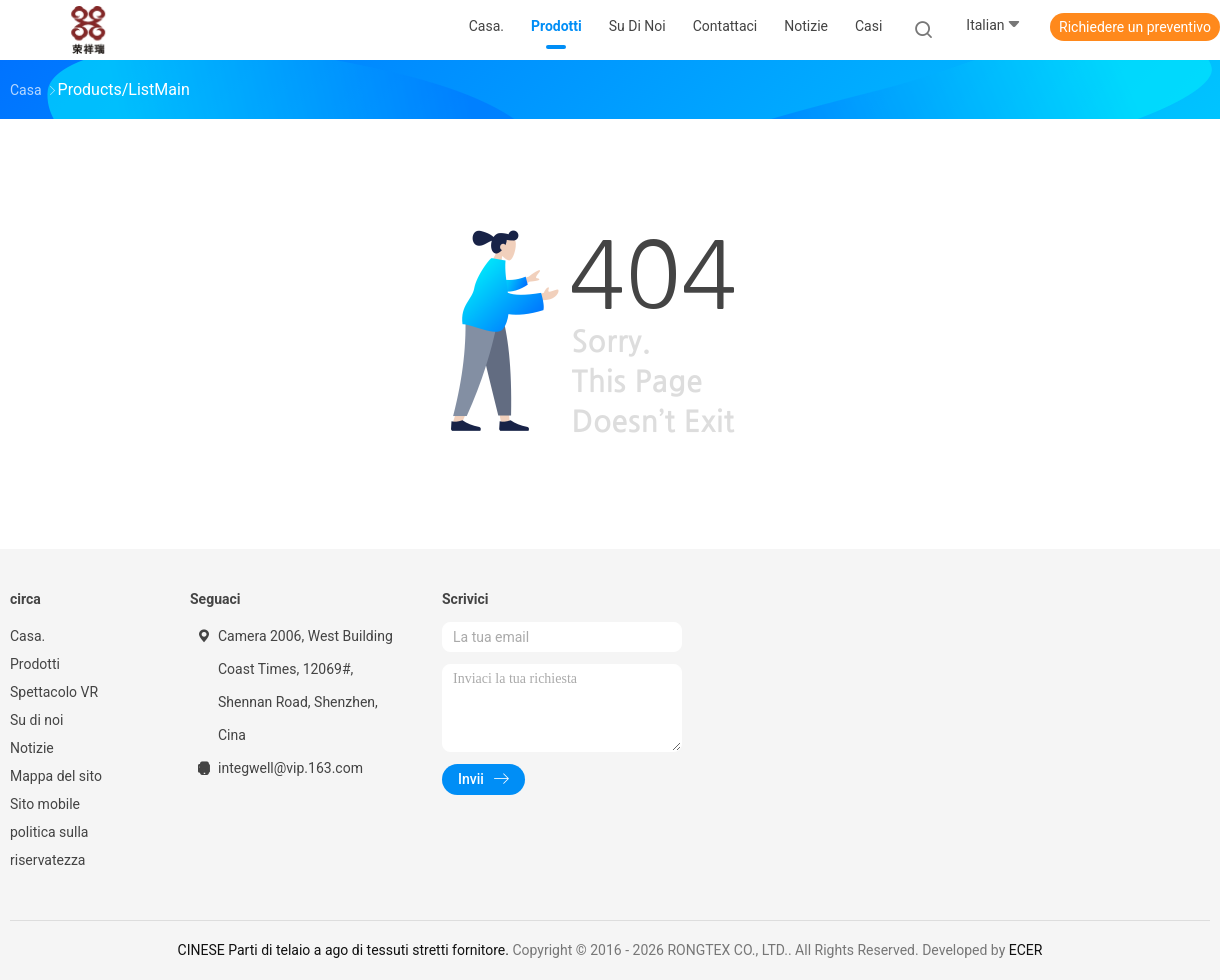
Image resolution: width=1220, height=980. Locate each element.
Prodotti (35, 664)
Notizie (32, 748)
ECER (1026, 950)
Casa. (27, 636)
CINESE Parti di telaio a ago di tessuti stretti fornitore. (345, 950)
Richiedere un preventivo (1135, 27)
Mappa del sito (56, 776)
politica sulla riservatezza (49, 846)
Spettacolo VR (54, 692)
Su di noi (36, 720)
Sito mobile (45, 804)
